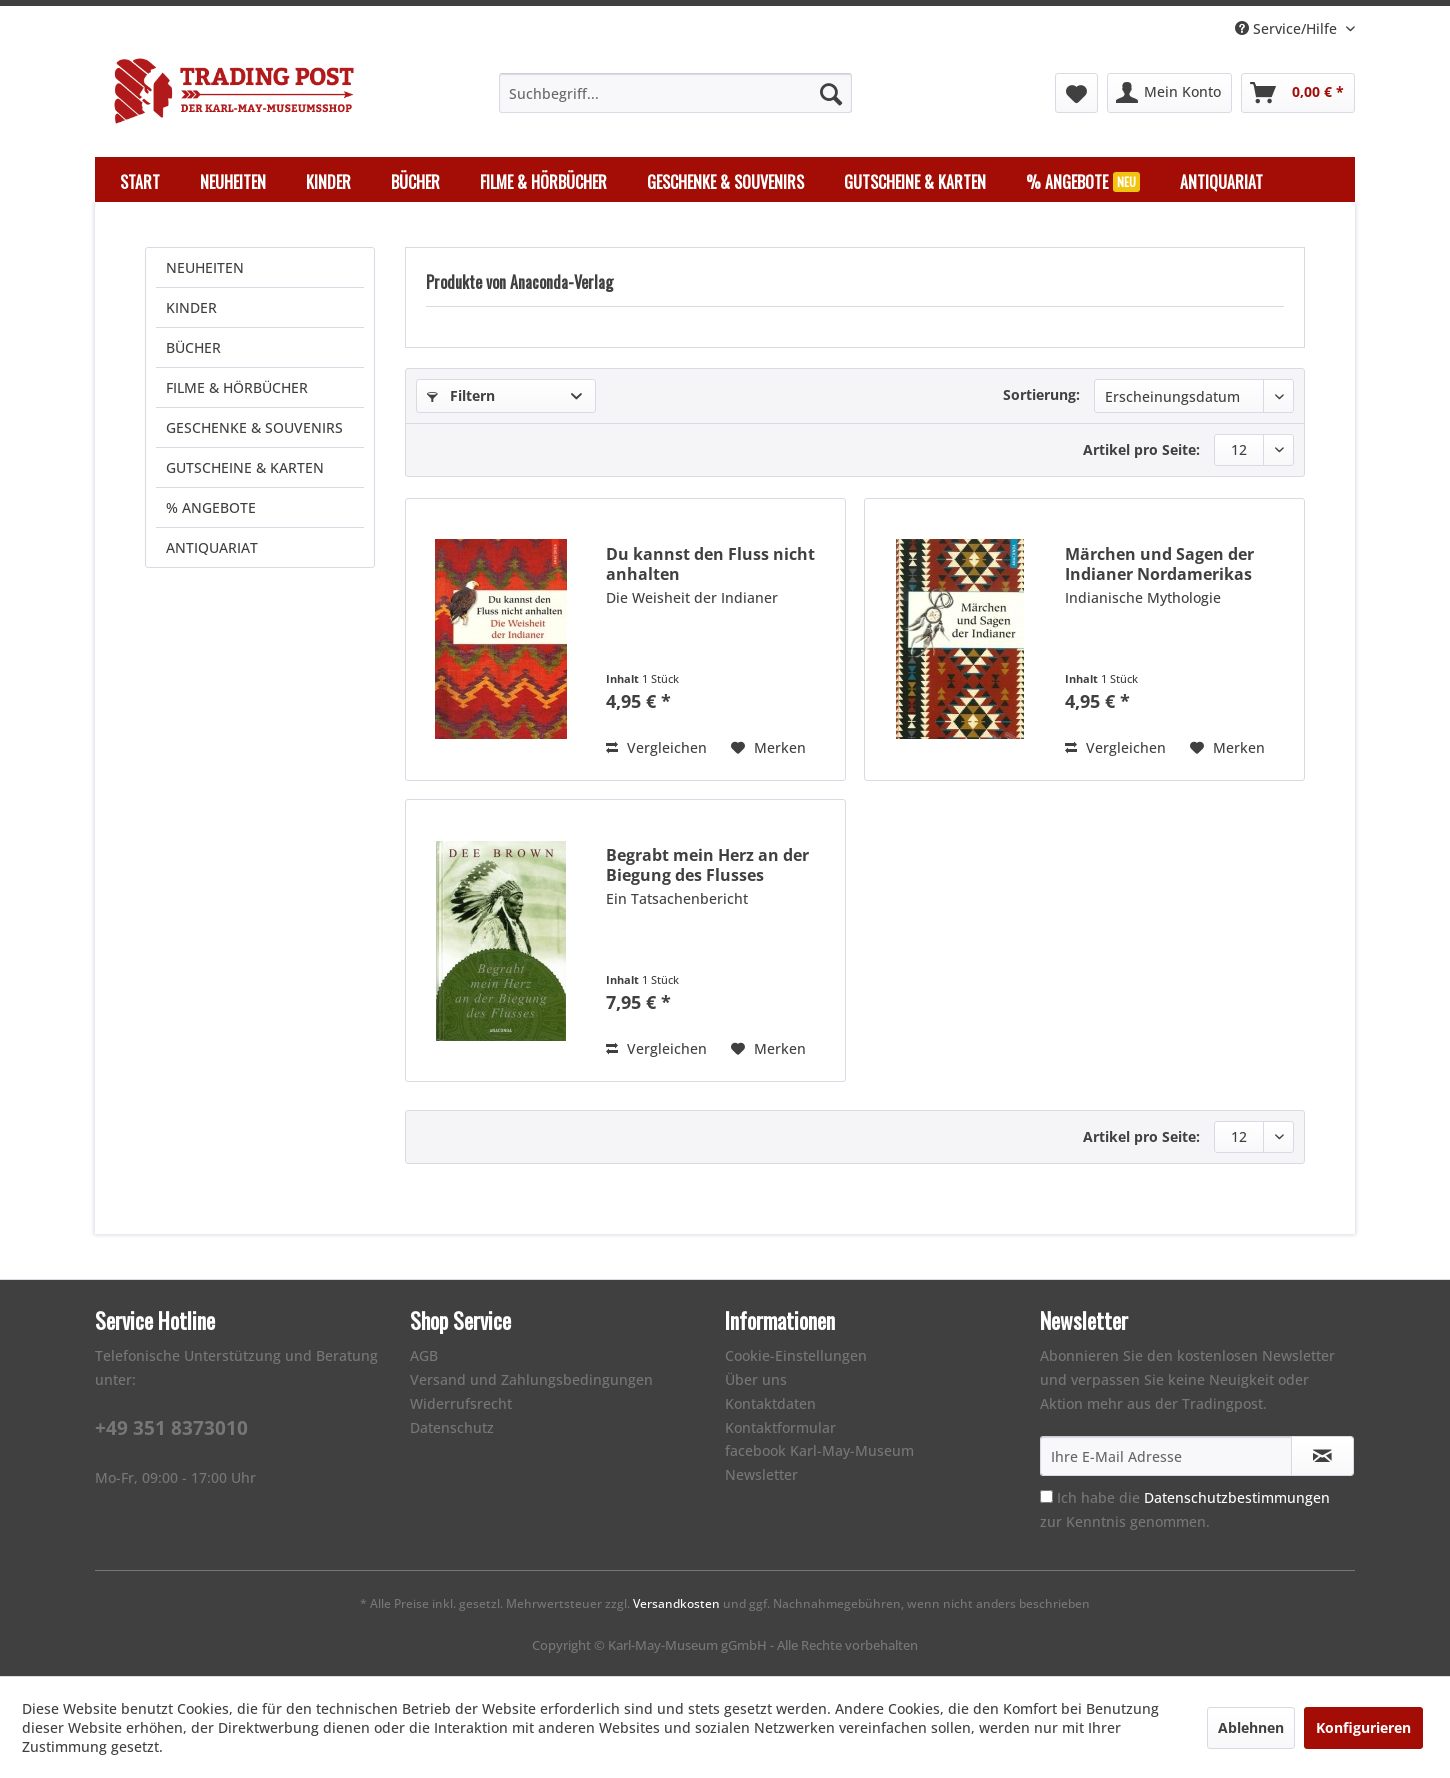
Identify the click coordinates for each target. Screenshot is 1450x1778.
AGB (424, 1355)
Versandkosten (676, 1603)
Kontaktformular (780, 1427)
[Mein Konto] (1169, 93)
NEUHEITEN (205, 267)
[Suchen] (831, 93)
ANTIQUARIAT (212, 547)
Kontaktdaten (770, 1403)
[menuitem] (675, 93)
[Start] (140, 182)
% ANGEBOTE (211, 507)
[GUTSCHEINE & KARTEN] (915, 182)
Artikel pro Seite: (1141, 449)
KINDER (191, 307)
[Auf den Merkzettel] (768, 748)
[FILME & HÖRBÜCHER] (543, 182)
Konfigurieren (1363, 1727)
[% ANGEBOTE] (1083, 182)
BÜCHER (193, 347)
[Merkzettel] (1076, 93)
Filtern (461, 395)
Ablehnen (1251, 1727)
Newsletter (761, 1474)
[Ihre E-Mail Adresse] (1166, 1456)
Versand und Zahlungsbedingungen (531, 1379)
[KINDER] (328, 182)
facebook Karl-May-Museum (819, 1450)
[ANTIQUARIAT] (1221, 182)
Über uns (756, 1379)
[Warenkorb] (1298, 93)
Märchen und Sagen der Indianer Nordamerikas (1159, 564)
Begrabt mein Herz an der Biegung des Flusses (707, 865)
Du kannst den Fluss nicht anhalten (710, 564)
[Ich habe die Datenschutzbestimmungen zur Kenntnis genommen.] (1046, 1496)
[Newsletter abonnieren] (1322, 1456)
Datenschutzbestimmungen (1237, 1497)
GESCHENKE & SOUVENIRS (254, 427)
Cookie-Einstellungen (796, 1355)
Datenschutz (452, 1427)
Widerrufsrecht (461, 1403)
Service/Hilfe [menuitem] (1288, 28)
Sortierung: (1041, 394)
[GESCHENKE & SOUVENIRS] (725, 182)
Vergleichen (656, 747)
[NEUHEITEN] (233, 182)
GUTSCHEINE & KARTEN (245, 467)
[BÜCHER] (415, 182)
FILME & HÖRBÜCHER (237, 387)
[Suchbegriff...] (675, 93)
